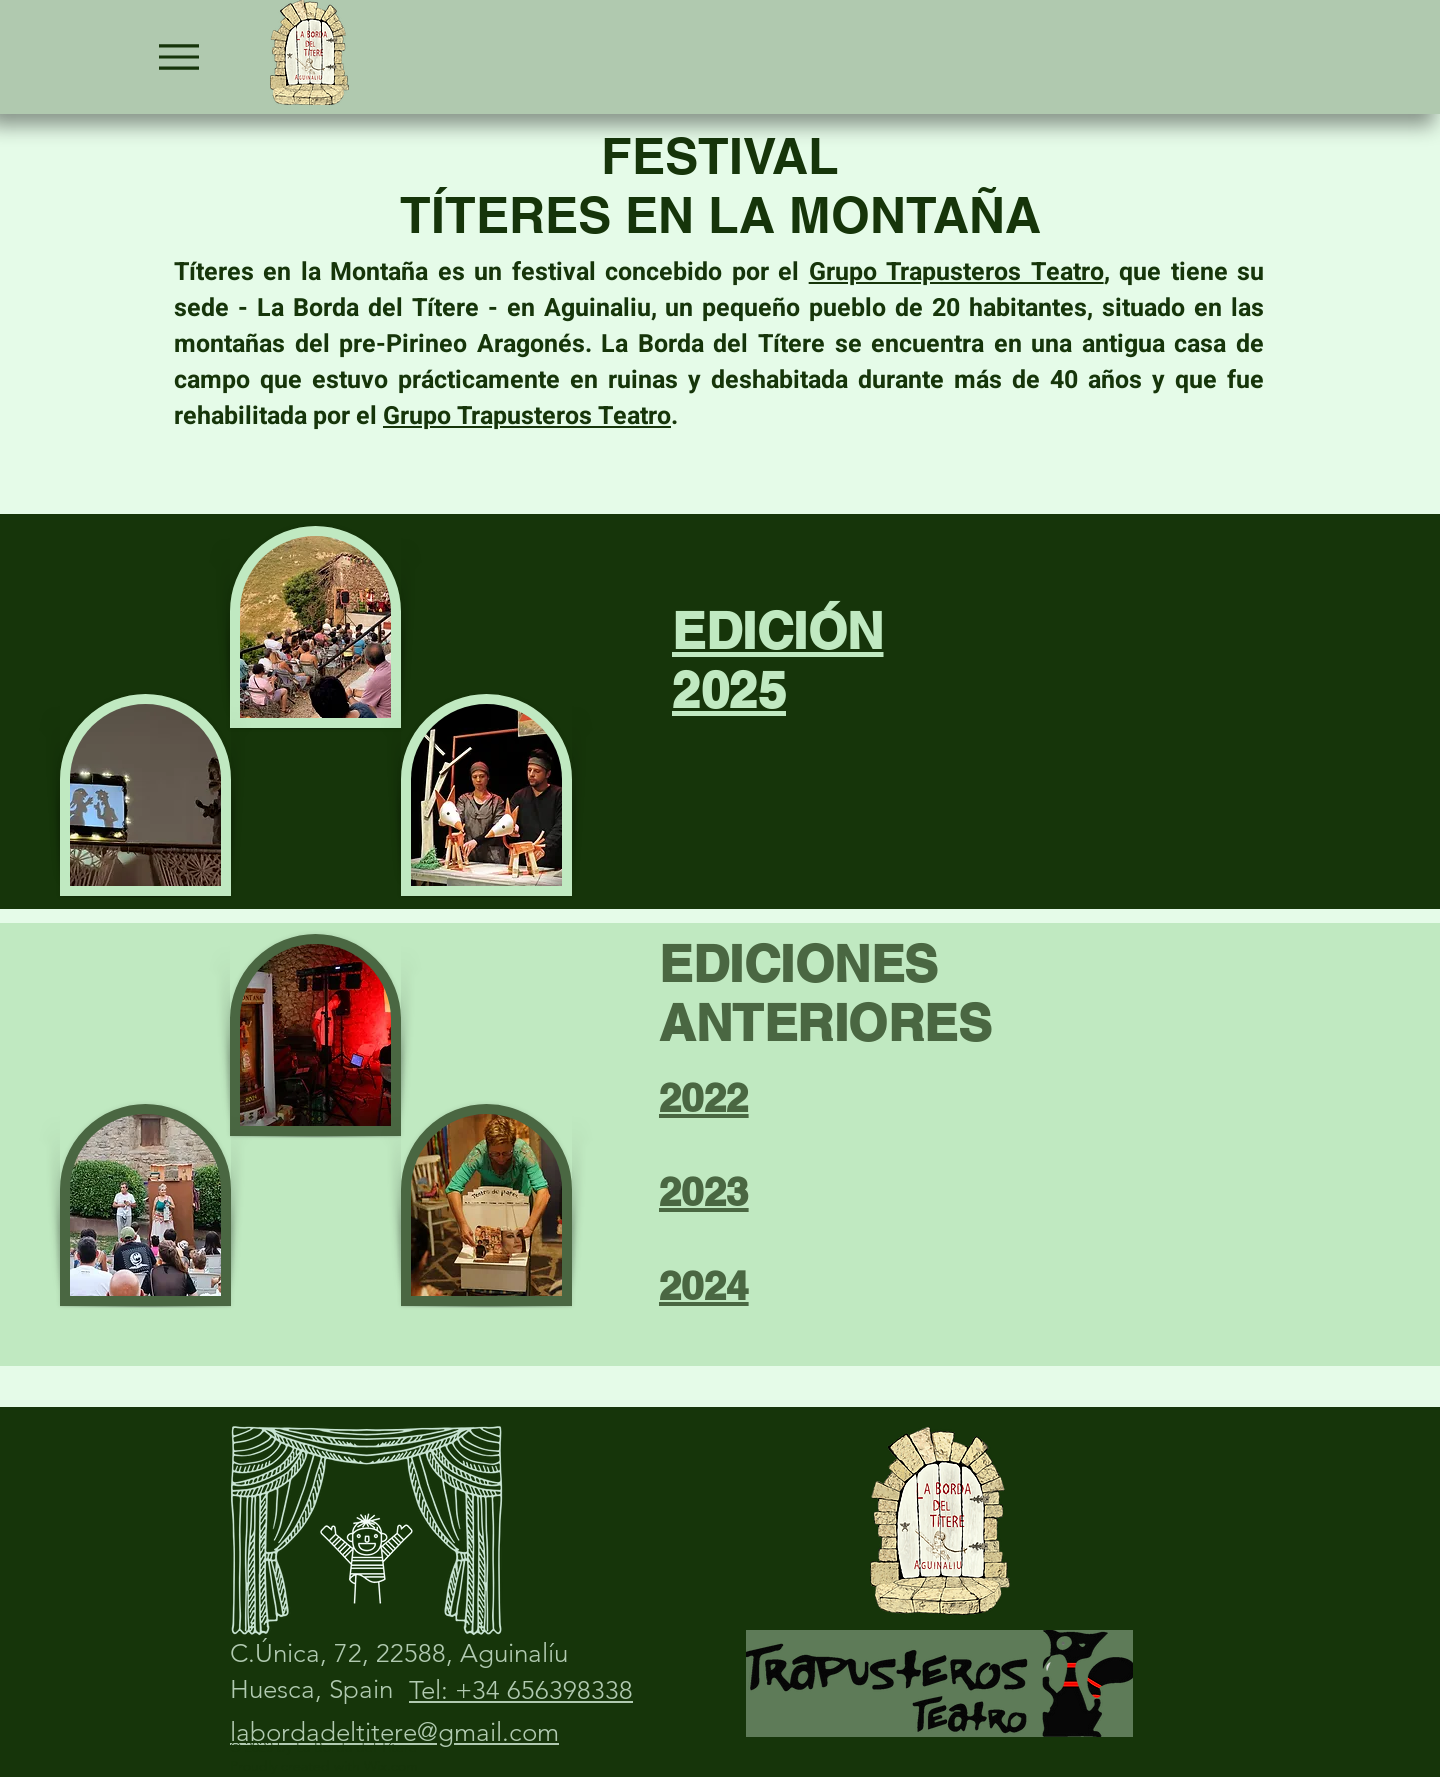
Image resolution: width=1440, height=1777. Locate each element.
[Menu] (178, 56)
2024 (704, 1285)
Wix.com (391, 1766)
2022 (704, 1097)
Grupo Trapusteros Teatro (956, 272)
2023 (704, 1191)
